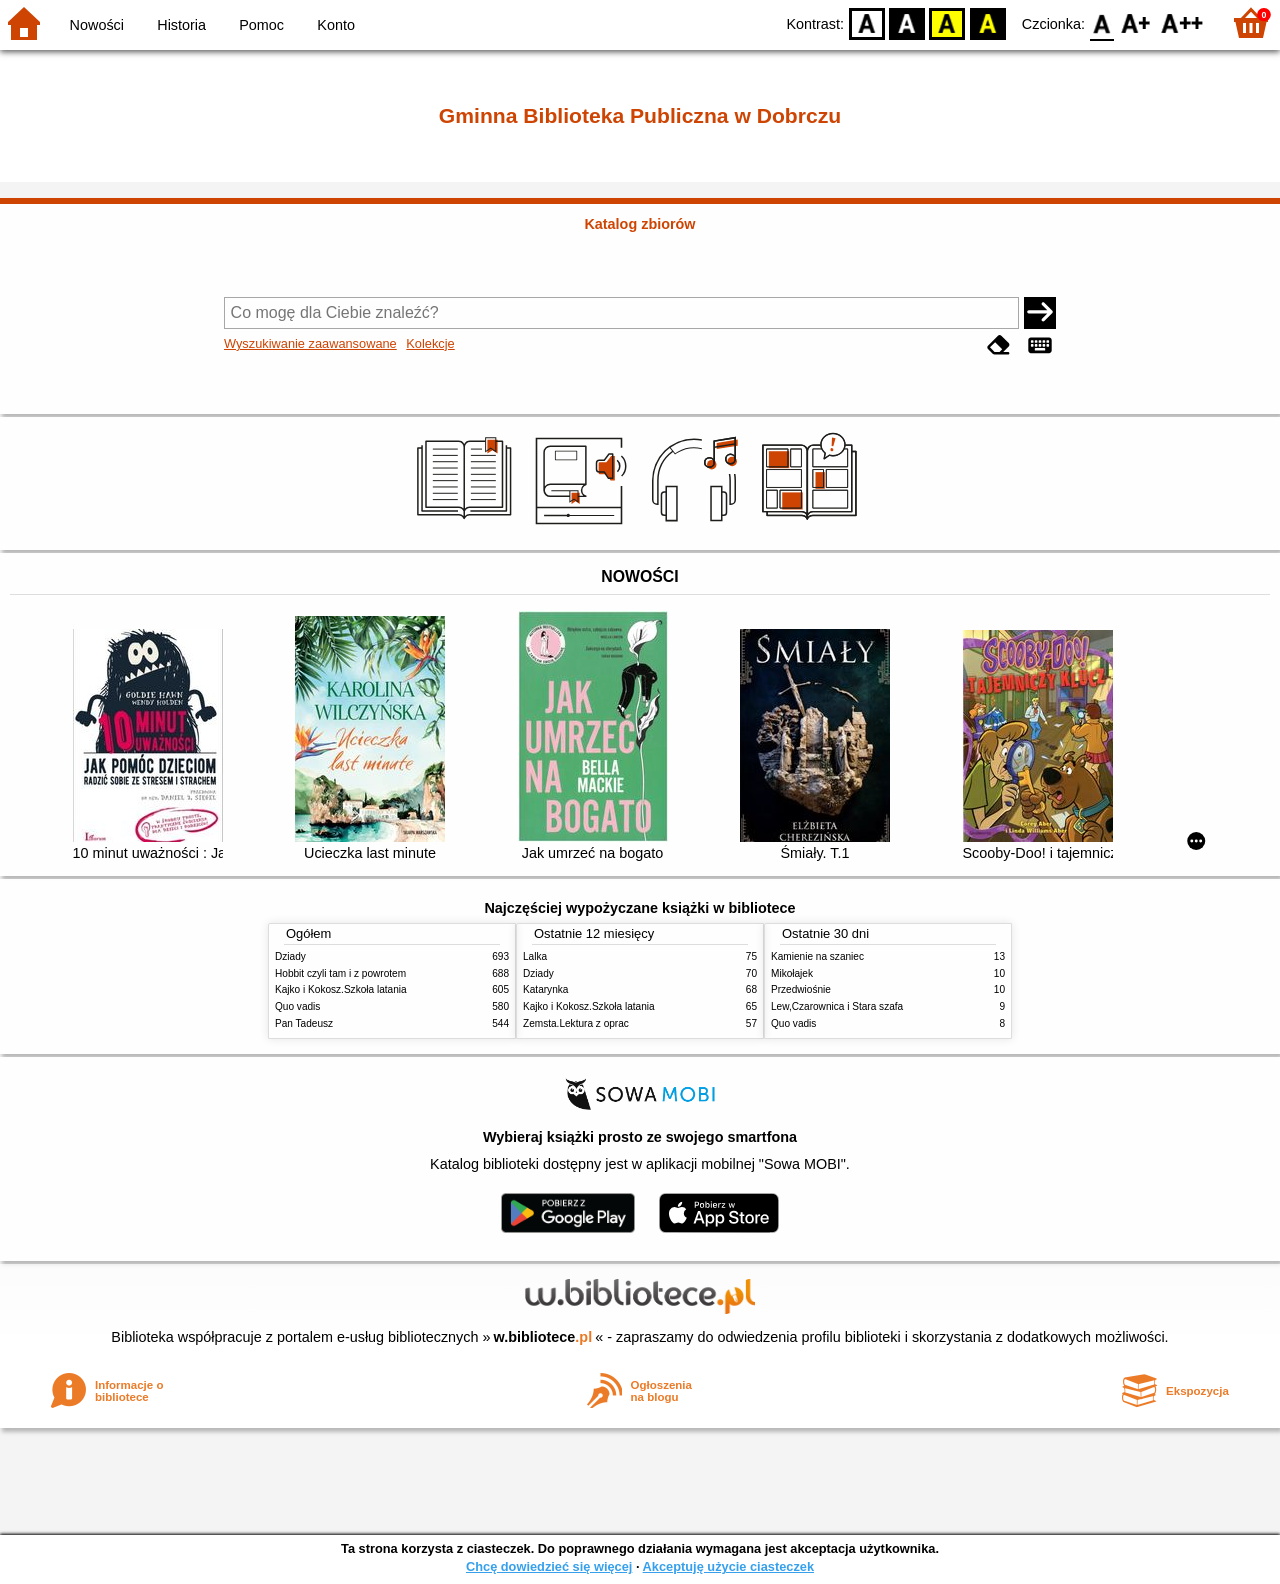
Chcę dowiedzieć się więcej (549, 1566)
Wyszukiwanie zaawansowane (310, 343)
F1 (1136, 22)
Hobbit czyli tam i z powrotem (340, 973)
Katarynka (545, 989)
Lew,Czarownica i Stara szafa (837, 1006)
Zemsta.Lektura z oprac (576, 1023)
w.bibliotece (543, 1337)
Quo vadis (297, 1006)
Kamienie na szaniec (817, 956)
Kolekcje (430, 343)
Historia (181, 25)
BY (987, 22)
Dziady (290, 956)
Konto (336, 25)
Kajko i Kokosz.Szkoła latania (341, 989)
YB (947, 22)
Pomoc (261, 25)
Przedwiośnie (801, 989)
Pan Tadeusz (304, 1023)
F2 (1182, 22)
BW (907, 22)
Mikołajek (792, 973)
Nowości (97, 25)
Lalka (535, 956)
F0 (1101, 22)
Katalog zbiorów (639, 224)
